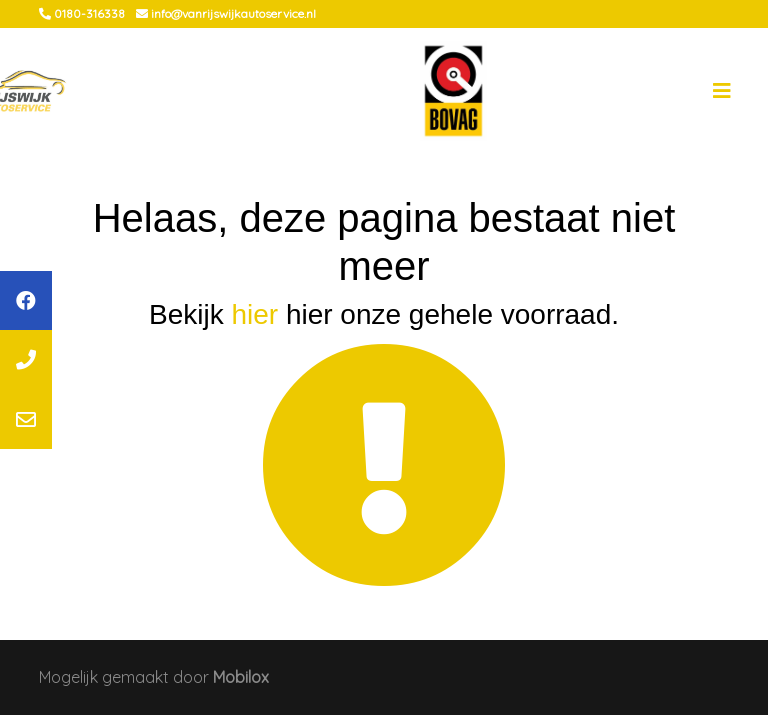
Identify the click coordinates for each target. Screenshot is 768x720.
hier (254, 314)
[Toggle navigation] (722, 91)
